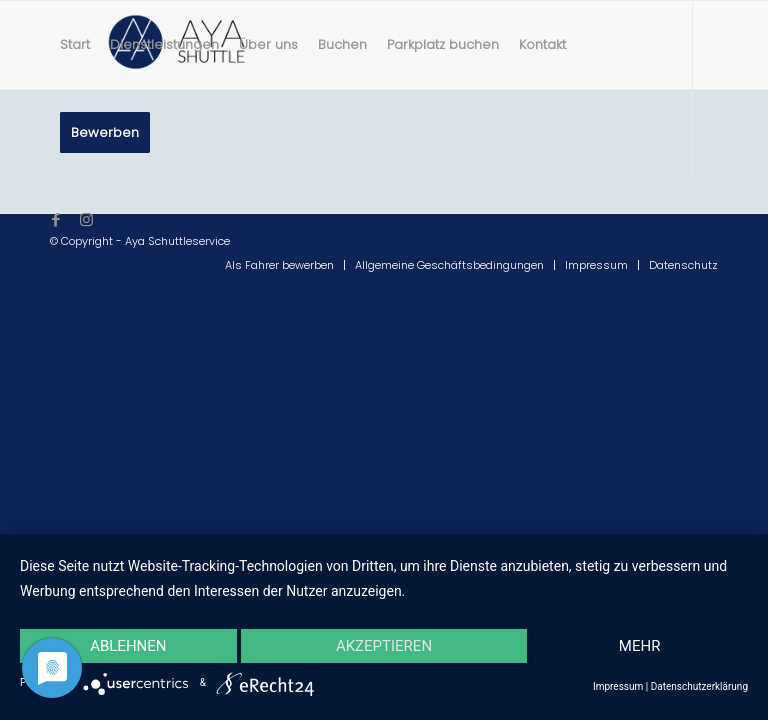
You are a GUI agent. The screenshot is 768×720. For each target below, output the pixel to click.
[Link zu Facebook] (56, 220)
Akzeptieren (384, 646)
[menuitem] (75, 45)
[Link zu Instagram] (86, 220)
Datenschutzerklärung (699, 686)
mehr (640, 646)
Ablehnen (128, 646)
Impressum (618, 686)
